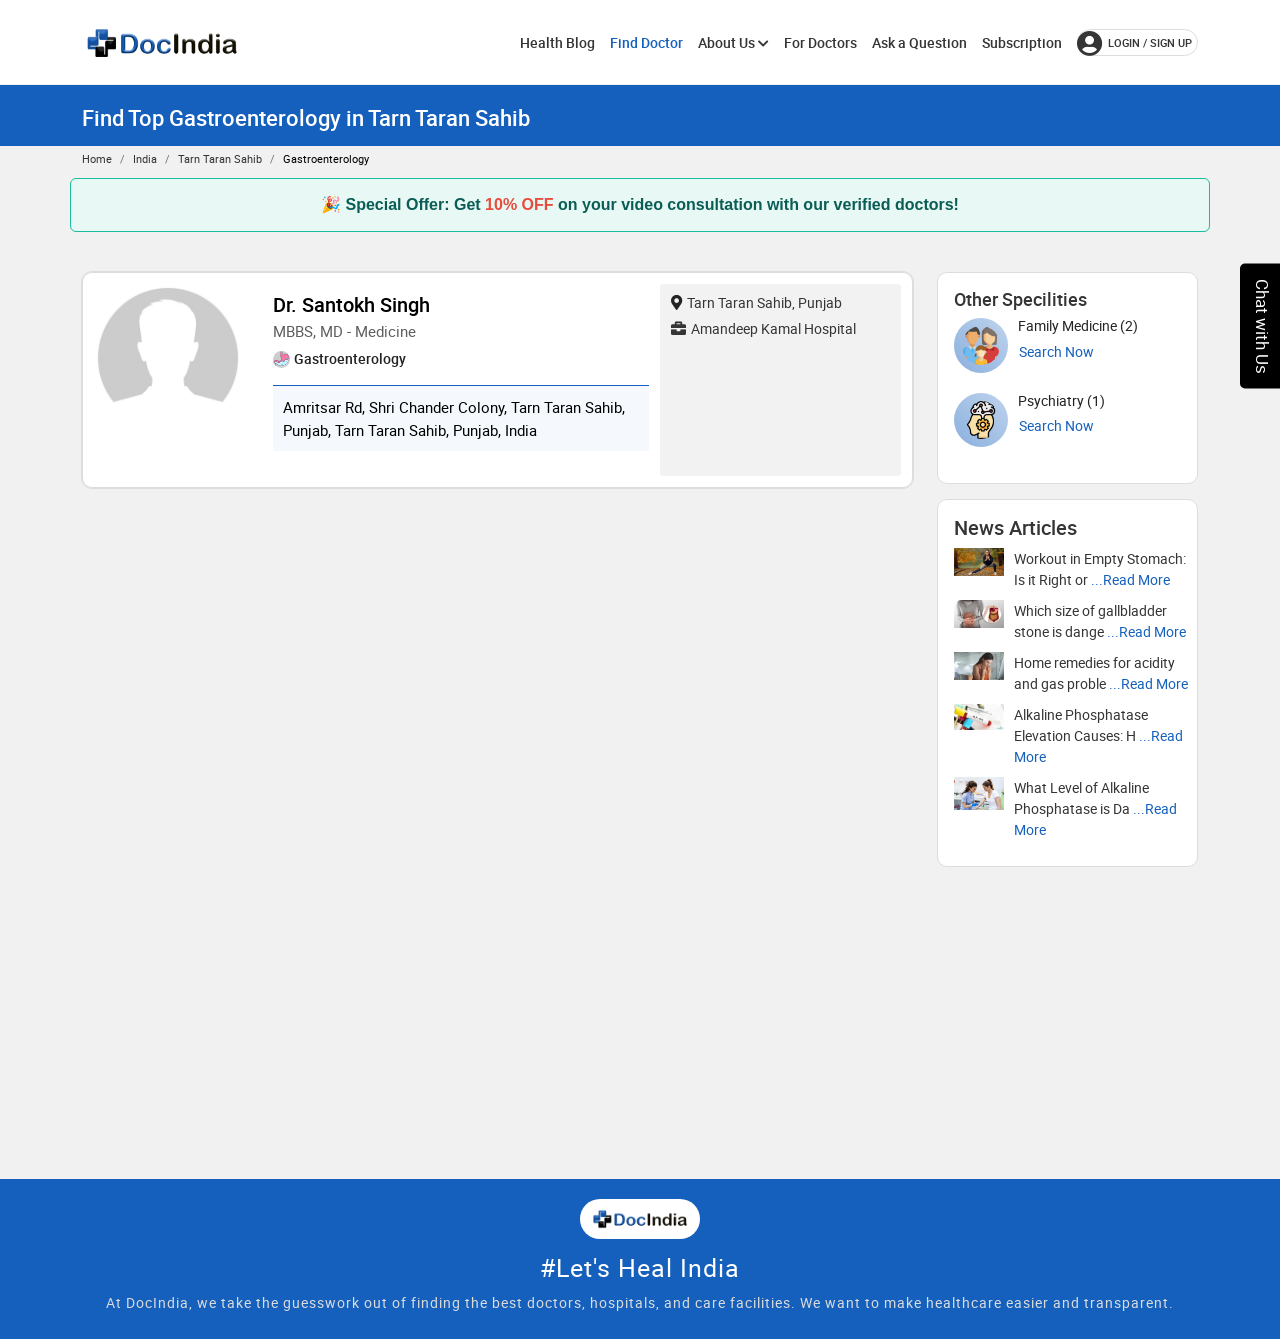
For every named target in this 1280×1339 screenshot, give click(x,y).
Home (97, 158)
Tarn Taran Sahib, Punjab (756, 302)
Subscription (1022, 42)
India (145, 158)
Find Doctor (646, 42)
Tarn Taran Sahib (220, 158)
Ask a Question (919, 42)
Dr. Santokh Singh (351, 304)
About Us (733, 42)
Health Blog (557, 42)
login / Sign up (1134, 43)
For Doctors (820, 42)
